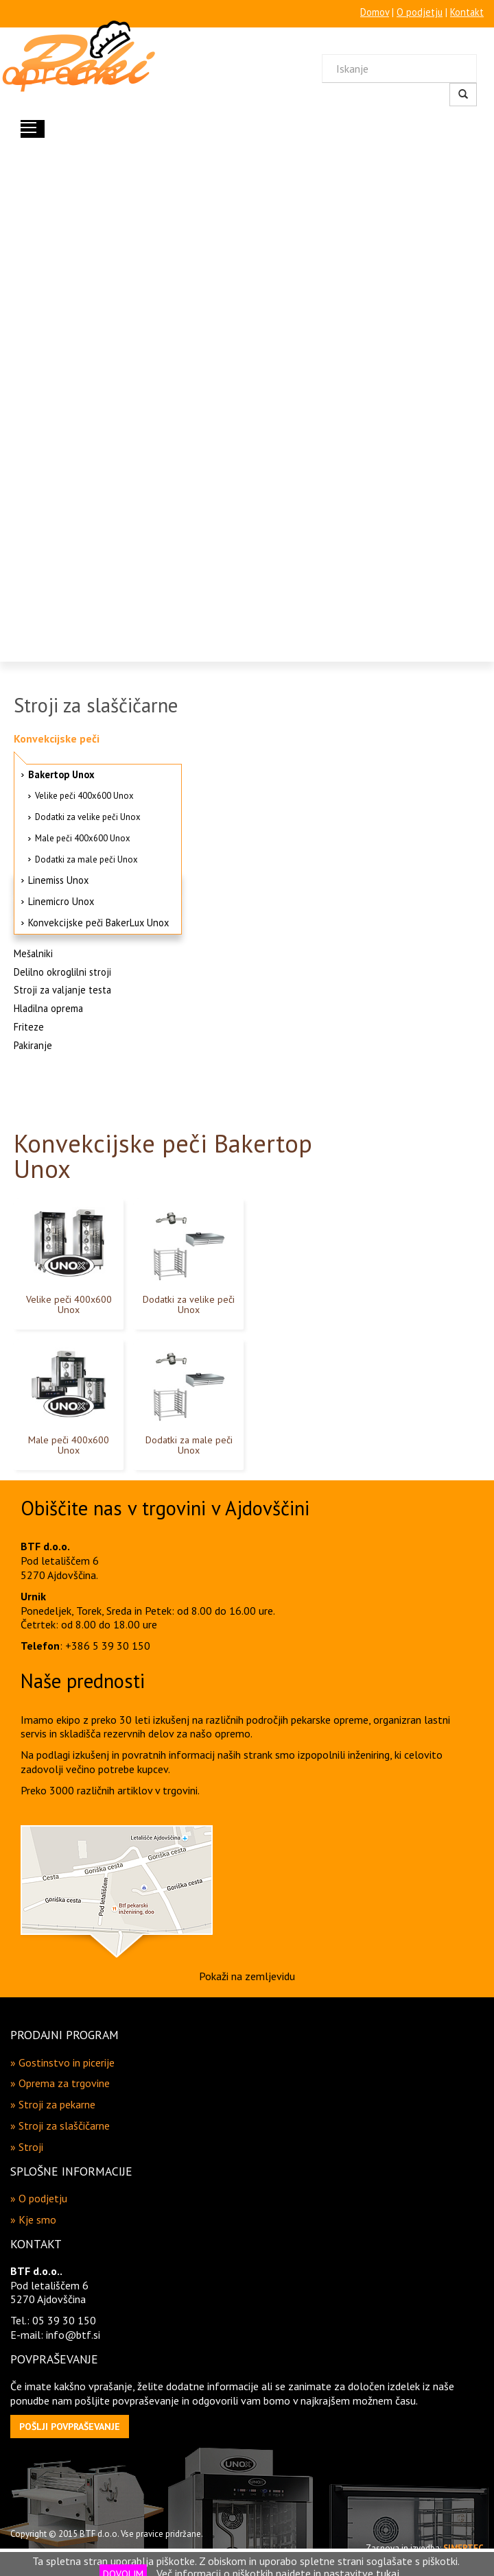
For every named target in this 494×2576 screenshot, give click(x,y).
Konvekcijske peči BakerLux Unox (98, 922)
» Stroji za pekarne (52, 2104)
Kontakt (467, 12)
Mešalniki (33, 953)
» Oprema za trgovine (60, 2083)
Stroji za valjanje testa (62, 989)
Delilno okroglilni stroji (62, 971)
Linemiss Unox (58, 880)
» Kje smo (33, 2219)
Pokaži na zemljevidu (247, 1976)
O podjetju (420, 12)
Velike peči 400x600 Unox (84, 796)
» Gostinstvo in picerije (62, 2062)
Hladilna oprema (48, 1008)
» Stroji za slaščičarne (60, 2125)
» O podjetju (38, 2198)
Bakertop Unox (61, 774)
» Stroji (26, 2147)
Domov (374, 12)
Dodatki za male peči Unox (86, 859)
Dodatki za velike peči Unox (88, 817)
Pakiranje (33, 1045)
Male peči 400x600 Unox (82, 838)
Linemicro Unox (61, 901)
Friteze (29, 1026)
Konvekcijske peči (56, 738)
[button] (69, 2426)
